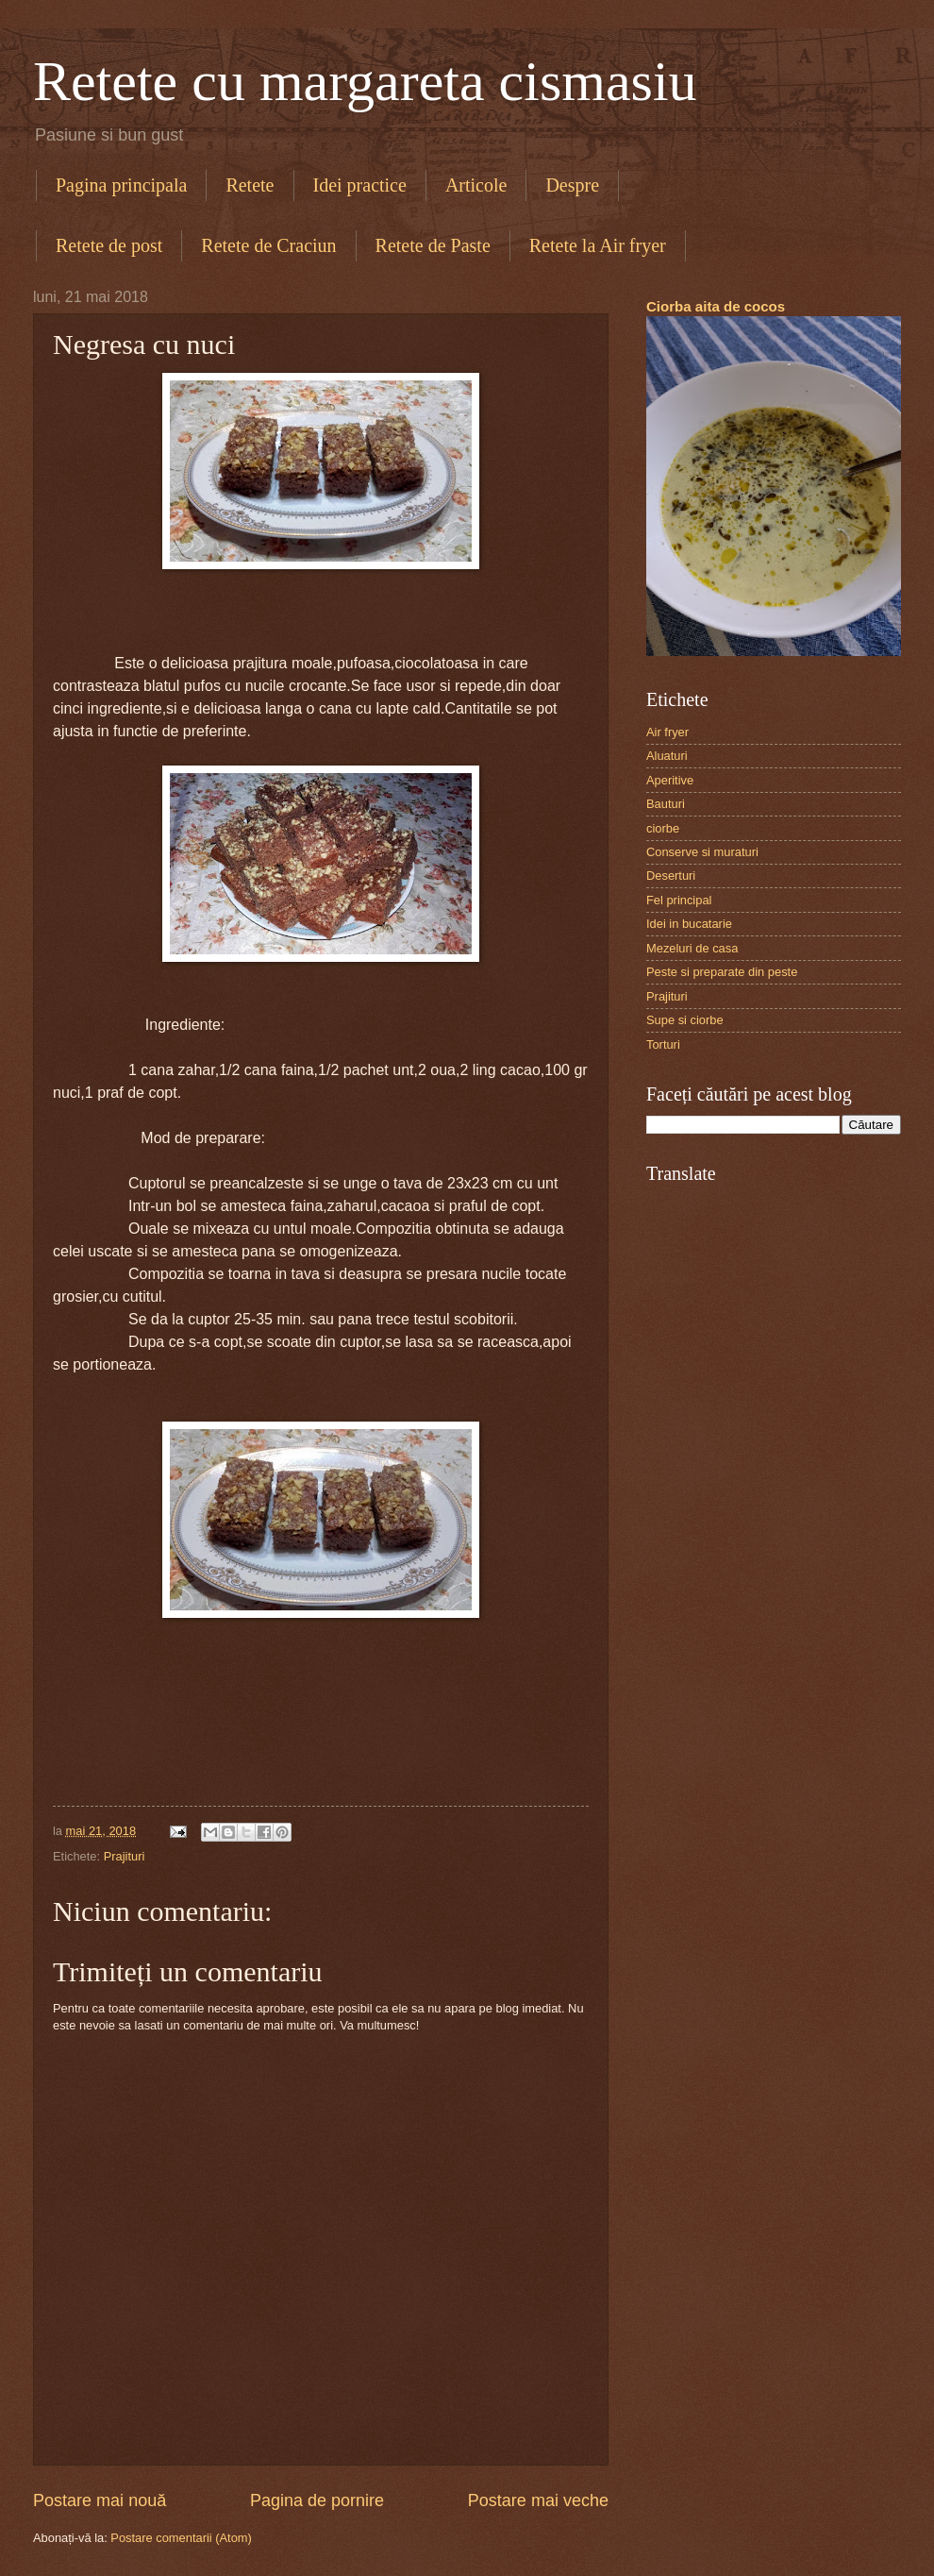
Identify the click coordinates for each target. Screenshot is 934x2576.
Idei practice (360, 185)
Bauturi (665, 804)
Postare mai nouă (99, 2500)
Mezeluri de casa (692, 948)
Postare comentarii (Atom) (181, 2538)
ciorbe (662, 828)
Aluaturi (667, 756)
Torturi (663, 1044)
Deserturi (670, 875)
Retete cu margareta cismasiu (365, 81)
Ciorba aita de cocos (715, 306)
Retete (249, 185)
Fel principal (678, 900)
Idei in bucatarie (689, 924)
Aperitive (669, 780)
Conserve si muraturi (702, 852)
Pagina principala (121, 185)
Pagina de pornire (317, 2500)
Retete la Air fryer (597, 245)
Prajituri (124, 1856)
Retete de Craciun (268, 245)
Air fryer (667, 732)
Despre (572, 185)
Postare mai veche (538, 2500)
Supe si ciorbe (685, 1020)
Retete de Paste (433, 245)
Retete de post (109, 245)
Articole (476, 185)
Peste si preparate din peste (721, 972)
